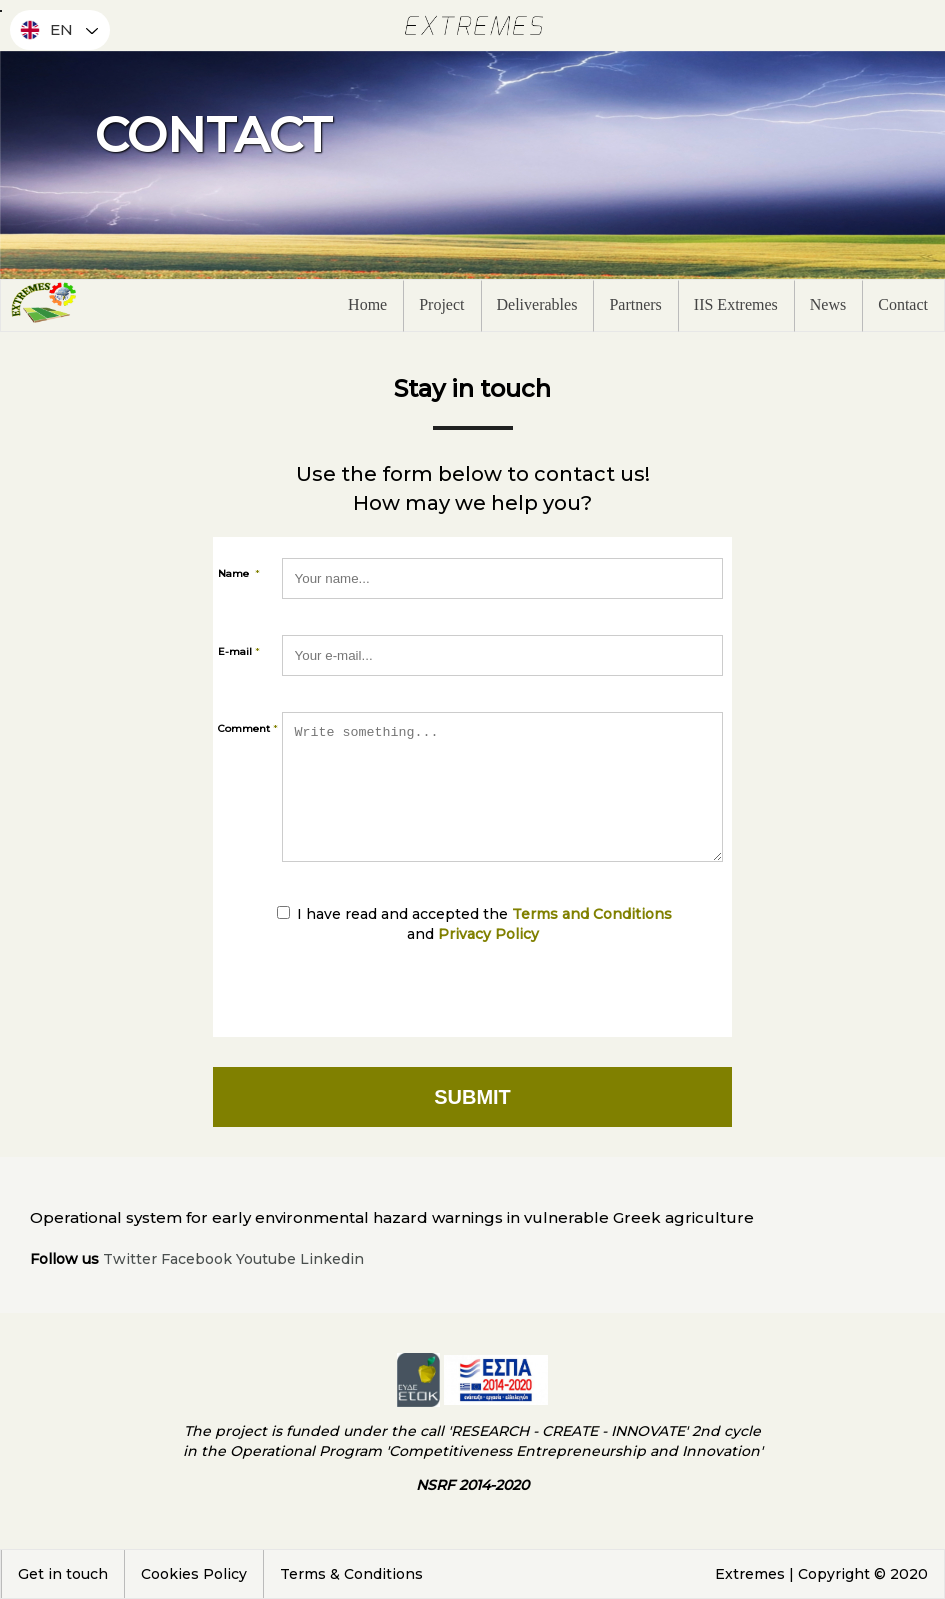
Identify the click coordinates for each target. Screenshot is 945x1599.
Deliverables (537, 304)
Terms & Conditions (351, 1574)
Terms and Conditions (592, 914)
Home (367, 304)
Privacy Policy (488, 934)
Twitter (130, 1259)
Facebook (196, 1259)
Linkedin (332, 1259)
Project (441, 304)
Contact (903, 304)
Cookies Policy (194, 1574)
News (828, 304)
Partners (635, 304)
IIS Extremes (736, 304)
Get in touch (63, 1574)
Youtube (266, 1259)
